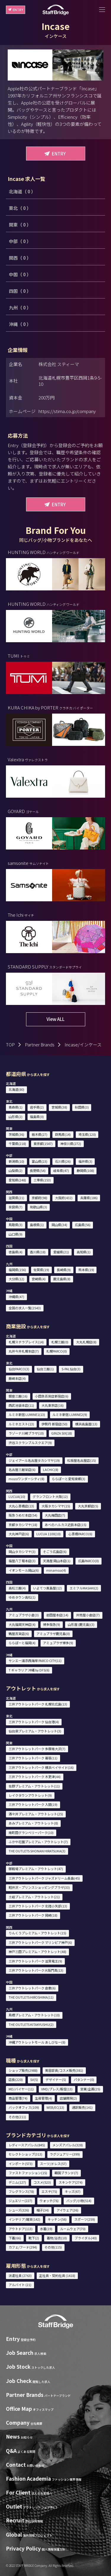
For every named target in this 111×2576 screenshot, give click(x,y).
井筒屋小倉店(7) (88, 1615)
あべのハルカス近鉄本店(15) (65, 1524)
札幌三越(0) (59, 1342)
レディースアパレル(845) (27, 2145)
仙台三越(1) (45, 1368)
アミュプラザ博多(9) (58, 1642)
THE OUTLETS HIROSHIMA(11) (31, 1997)
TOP (10, 1044)
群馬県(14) (63, 1134)
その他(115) (53, 2247)
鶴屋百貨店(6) (19, 1633)
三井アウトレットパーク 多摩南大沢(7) (37, 1748)
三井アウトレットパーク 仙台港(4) (34, 1721)
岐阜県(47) (61, 1170)
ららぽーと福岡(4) (22, 1642)
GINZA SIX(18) (61, 1433)
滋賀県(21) (16, 1197)
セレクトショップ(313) (25, 2154)
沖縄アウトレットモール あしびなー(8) (37, 2042)
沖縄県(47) (16, 1296)
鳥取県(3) (15, 1224)
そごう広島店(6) (55, 1551)
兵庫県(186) (89, 1197)
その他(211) (17, 2116)
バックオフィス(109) (24, 2107)
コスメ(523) (42, 2182)
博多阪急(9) (51, 1624)
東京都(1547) (43, 1143)
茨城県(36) (16, 1134)
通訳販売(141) (82, 2107)
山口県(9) (15, 1234)
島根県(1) (37, 1224)
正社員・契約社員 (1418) (57, 2275)
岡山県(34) (59, 1224)
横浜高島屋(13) (86, 1424)
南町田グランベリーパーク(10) (31, 1832)
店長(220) (16, 2079)
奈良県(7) (15, 1207)
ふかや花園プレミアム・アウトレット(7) (38, 1841)
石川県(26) (63, 1161)
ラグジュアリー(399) (65, 2154)
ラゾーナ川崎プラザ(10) (26, 1433)
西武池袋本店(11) (21, 1405)
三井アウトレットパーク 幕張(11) (33, 1758)
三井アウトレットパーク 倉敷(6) (32, 1988)
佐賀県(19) (41, 1269)
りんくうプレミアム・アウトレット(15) (37, 1933)
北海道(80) (16, 1089)
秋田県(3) (82, 1107)
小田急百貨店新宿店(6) (51, 1396)
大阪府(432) (64, 1197)
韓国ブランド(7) (66, 2172)
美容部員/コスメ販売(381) (64, 2070)
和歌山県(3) (38, 1207)
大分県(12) (16, 1278)
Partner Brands (39, 1044)
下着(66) (15, 2237)
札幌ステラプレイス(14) (26, 1342)
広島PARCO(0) (88, 1560)
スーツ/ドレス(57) (53, 2163)
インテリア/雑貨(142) (24, 2219)
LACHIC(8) (50, 1469)
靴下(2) (33, 2237)
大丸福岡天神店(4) (22, 1624)
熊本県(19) (86, 1269)
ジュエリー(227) (20, 2200)
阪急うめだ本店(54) (23, 1515)
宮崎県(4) (39, 1278)
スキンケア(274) (71, 2182)
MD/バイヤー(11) (21, 2089)
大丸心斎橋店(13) (21, 1506)
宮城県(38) (59, 1107)
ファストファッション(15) (28, 2172)
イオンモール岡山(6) (24, 1570)
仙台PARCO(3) (19, 1368)
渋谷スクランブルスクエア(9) (30, 1442)
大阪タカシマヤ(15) (55, 1506)
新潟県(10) (16, 1161)
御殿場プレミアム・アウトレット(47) (36, 1868)
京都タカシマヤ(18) (23, 1524)
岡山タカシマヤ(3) (22, 1551)
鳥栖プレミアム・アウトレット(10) (34, 2015)
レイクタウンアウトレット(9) (30, 1795)
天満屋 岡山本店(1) (56, 1560)
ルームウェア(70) (73, 2228)
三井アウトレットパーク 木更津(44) (35, 1776)
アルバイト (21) (20, 2284)
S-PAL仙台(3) (71, 1368)
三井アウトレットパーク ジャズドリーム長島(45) (44, 1878)
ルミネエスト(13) (21, 1424)
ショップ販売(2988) (23, 2070)
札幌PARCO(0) (56, 1351)
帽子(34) (42, 2210)
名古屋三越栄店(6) (22, 1469)
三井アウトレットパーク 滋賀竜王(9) (35, 1961)
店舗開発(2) (68, 2098)
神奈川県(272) (70, 1143)
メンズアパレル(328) (67, 2145)
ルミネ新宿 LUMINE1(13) (27, 1414)
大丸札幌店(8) (86, 1342)
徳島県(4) (15, 1252)
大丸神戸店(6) (19, 1533)
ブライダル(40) (86, 2237)
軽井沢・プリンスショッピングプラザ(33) (39, 1887)
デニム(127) (17, 2182)
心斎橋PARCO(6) (80, 1533)
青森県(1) (15, 1107)
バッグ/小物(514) (78, 2200)
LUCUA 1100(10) (48, 1533)
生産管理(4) (43, 2098)
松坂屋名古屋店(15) (81, 1460)
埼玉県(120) (87, 1134)
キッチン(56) (57, 2219)
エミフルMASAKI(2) (84, 1588)
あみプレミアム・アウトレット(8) (33, 1823)
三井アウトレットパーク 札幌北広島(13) (38, 1704)
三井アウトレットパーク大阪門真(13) (36, 1970)
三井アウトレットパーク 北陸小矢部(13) (38, 1906)
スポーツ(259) (84, 2219)
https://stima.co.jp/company (67, 411)
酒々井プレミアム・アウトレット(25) (36, 1813)
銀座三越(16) (18, 1396)
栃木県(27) (39, 1134)
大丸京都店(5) (88, 1506)
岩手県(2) (37, 1107)
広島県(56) (83, 1224)
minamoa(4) (56, 1570)
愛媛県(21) (61, 1252)
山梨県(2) (15, 1170)
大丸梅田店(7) (55, 1515)
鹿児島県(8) (61, 1278)
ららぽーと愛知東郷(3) (68, 1478)
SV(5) (34, 2079)
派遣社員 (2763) (20, 2275)
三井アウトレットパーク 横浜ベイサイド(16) (41, 1767)
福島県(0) (37, 1116)
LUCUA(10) (17, 1496)
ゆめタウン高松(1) (22, 1597)
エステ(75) (49, 2191)
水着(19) (46, 2228)
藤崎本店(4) (17, 1378)
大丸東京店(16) (52, 1405)
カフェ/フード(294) (23, 2247)
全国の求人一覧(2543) (25, 1307)
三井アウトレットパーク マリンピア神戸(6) (40, 1942)
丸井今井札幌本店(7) (24, 1351)
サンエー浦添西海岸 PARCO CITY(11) (35, 1660)
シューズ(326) (19, 2210)
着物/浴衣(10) (57, 2237)
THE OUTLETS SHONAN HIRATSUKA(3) (37, 1851)
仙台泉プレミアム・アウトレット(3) (35, 1731)
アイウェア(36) (67, 2210)
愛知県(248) (17, 1180)
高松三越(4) (17, 1588)
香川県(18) (38, 1252)
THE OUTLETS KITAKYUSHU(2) (31, 2024)
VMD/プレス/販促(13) (57, 2089)
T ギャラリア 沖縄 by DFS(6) (29, 1670)
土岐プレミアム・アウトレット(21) (34, 1896)
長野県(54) (38, 1170)
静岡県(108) (85, 1170)
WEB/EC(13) (55, 2107)
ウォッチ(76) (49, 2200)
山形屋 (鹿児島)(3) (81, 1624)
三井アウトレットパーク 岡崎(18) (33, 1915)
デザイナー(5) (56, 2079)
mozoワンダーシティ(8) (26, 1478)
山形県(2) (15, 1116)
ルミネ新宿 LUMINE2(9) (69, 1414)
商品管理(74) (18, 2098)
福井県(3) (85, 1161)
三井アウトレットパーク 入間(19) (33, 1804)
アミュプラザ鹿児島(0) (53, 1633)
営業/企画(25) (90, 2089)
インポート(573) (21, 2163)
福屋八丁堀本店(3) (22, 1560)
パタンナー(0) (84, 2079)
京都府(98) (39, 1197)
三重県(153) (42, 1180)
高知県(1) (84, 1252)
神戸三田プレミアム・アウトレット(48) (37, 1951)
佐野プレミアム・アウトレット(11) (34, 1786)
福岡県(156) (17, 1269)
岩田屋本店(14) (57, 1615)
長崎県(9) (64, 1269)
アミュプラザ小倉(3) (24, 1615)
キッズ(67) (73, 2191)
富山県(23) (39, 1161)
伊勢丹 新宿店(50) (54, 1424)
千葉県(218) (17, 1143)
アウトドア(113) (21, 2228)
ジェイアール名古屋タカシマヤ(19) (34, 1460)
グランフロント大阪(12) (50, 1496)
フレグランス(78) (21, 2191)
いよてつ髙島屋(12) (47, 1588)
